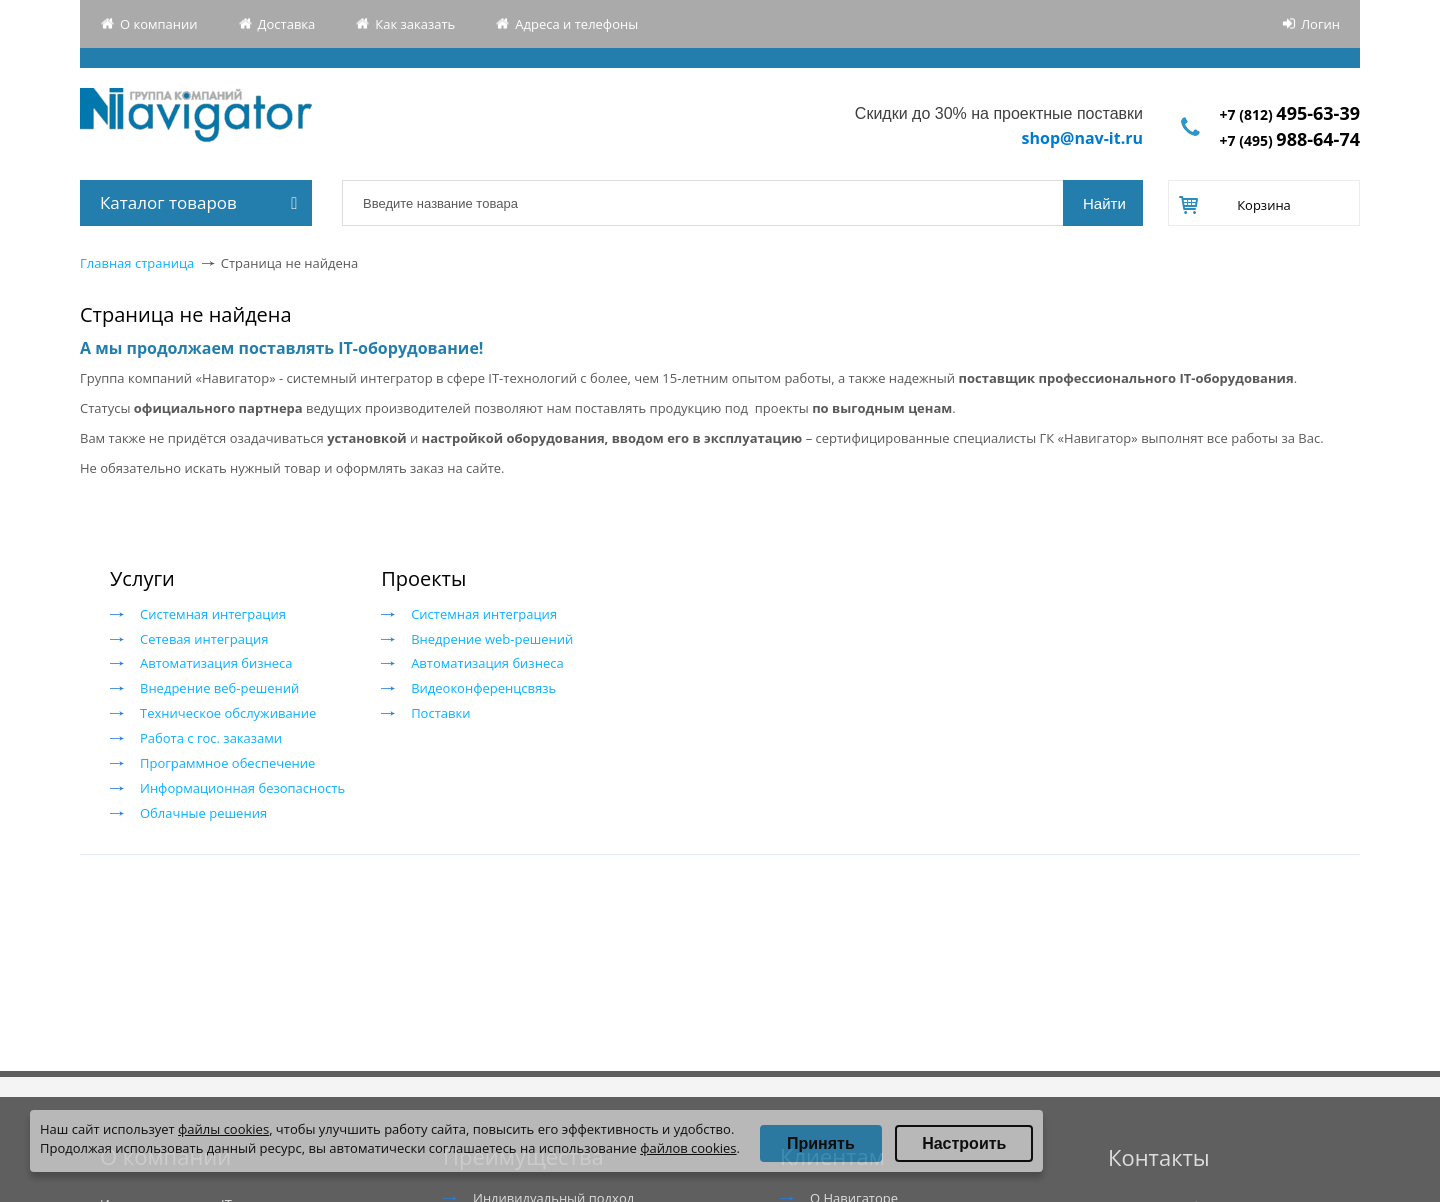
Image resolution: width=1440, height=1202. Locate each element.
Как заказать (415, 24)
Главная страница (137, 263)
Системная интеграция (213, 614)
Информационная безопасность (242, 788)
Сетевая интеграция (204, 639)
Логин (1320, 24)
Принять (821, 1143)
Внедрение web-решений (492, 639)
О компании (159, 24)
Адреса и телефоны (576, 24)
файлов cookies (688, 1148)
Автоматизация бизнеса (216, 663)
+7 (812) (1290, 114)
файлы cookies (223, 1129)
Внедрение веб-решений (219, 688)
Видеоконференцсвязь (483, 688)
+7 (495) (1290, 140)
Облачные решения (203, 813)
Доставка (287, 24)
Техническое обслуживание (228, 713)
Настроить (964, 1143)
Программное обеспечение (227, 763)
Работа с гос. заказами (211, 738)
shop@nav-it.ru (1082, 138)
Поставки (440, 713)
